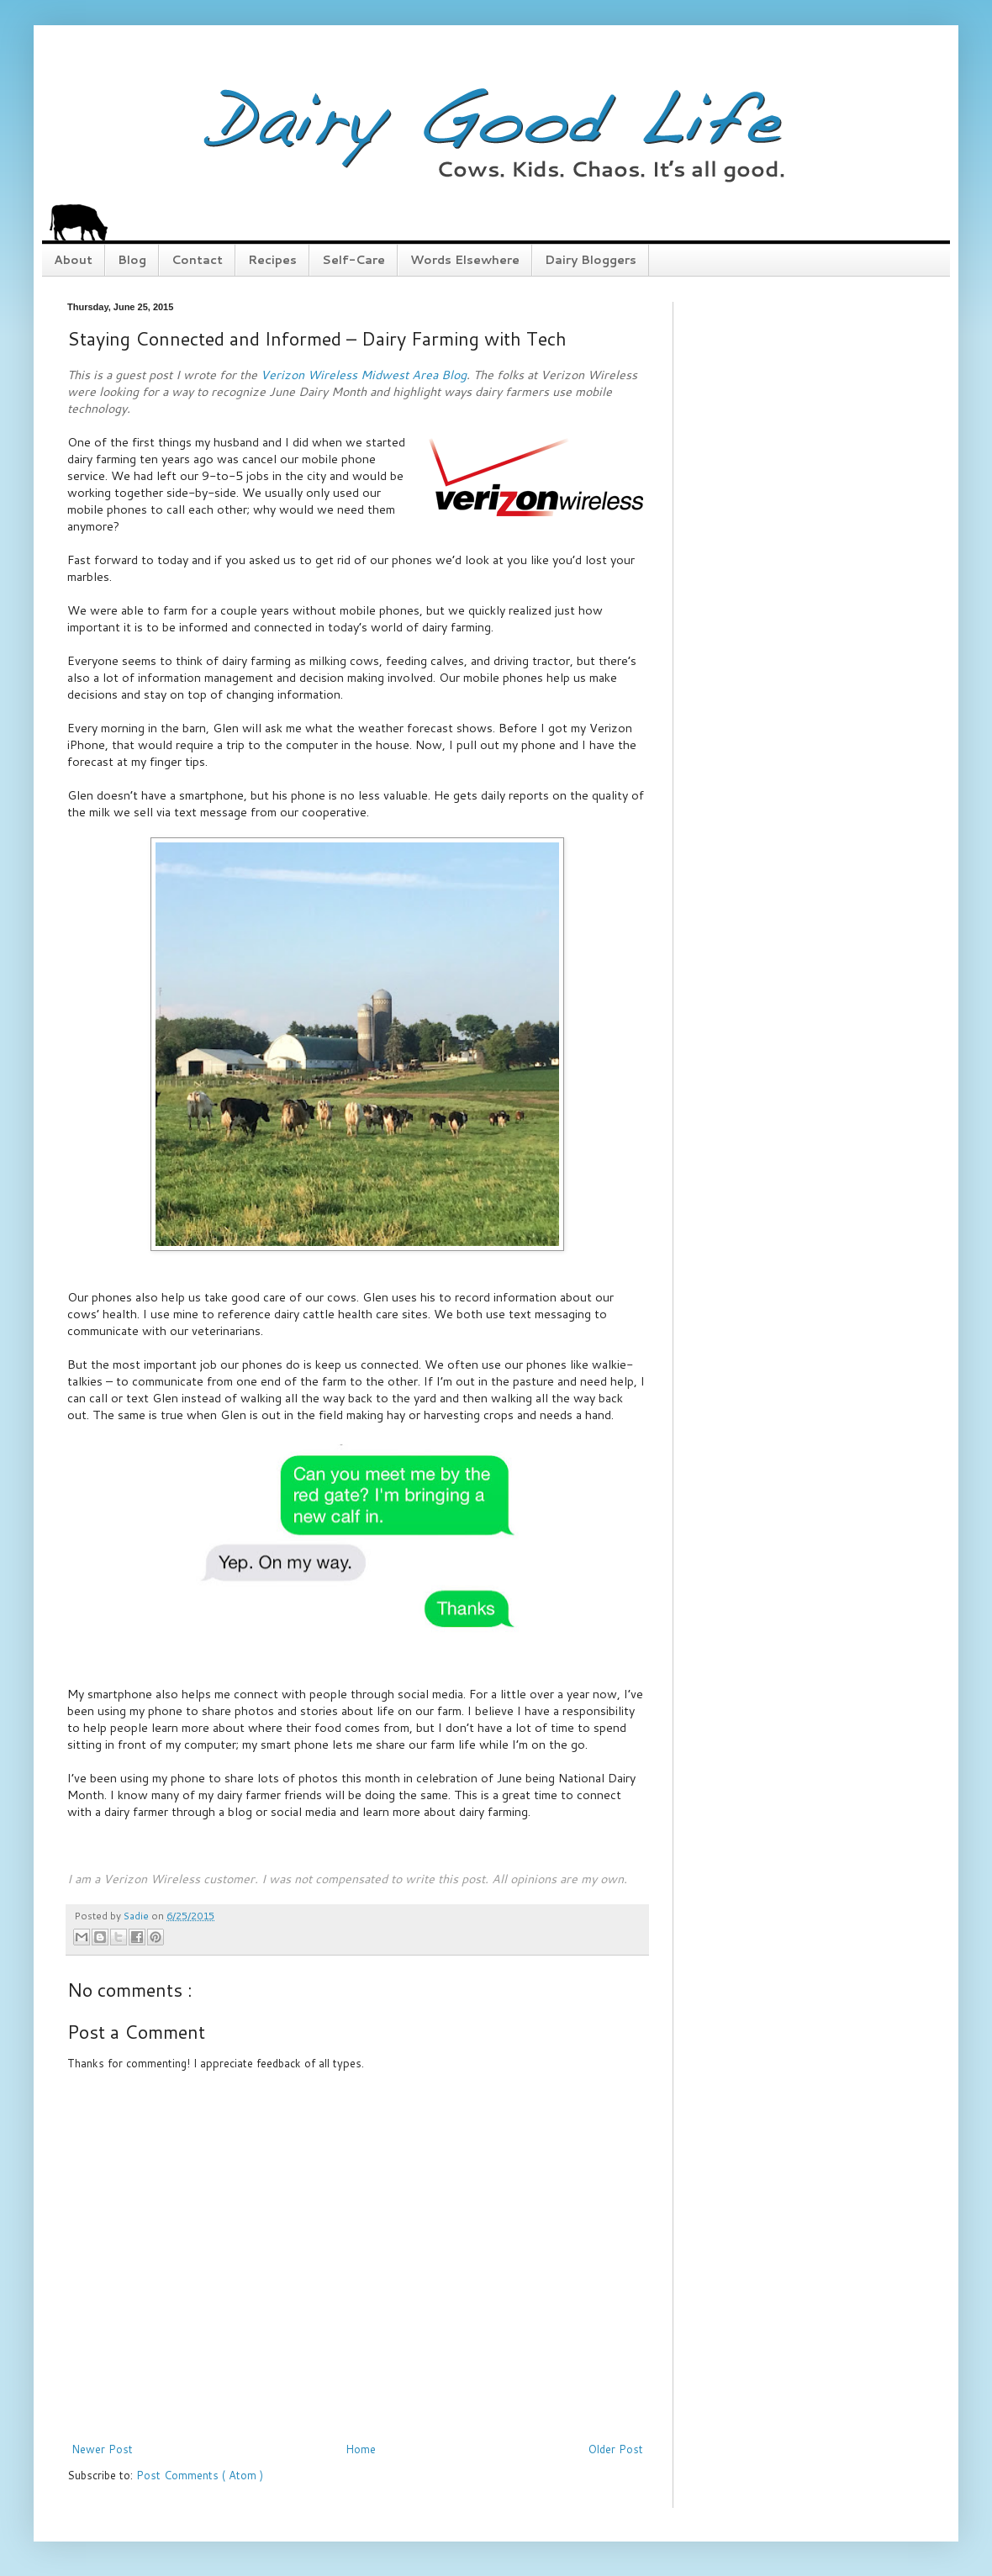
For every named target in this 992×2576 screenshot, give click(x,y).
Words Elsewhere (465, 259)
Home (361, 2449)
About (73, 259)
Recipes (272, 259)
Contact (197, 259)
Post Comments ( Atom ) (199, 2475)
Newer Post (102, 2449)
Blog (132, 259)
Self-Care (353, 259)
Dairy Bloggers (590, 259)
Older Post (615, 2449)
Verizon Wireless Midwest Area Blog (364, 374)
